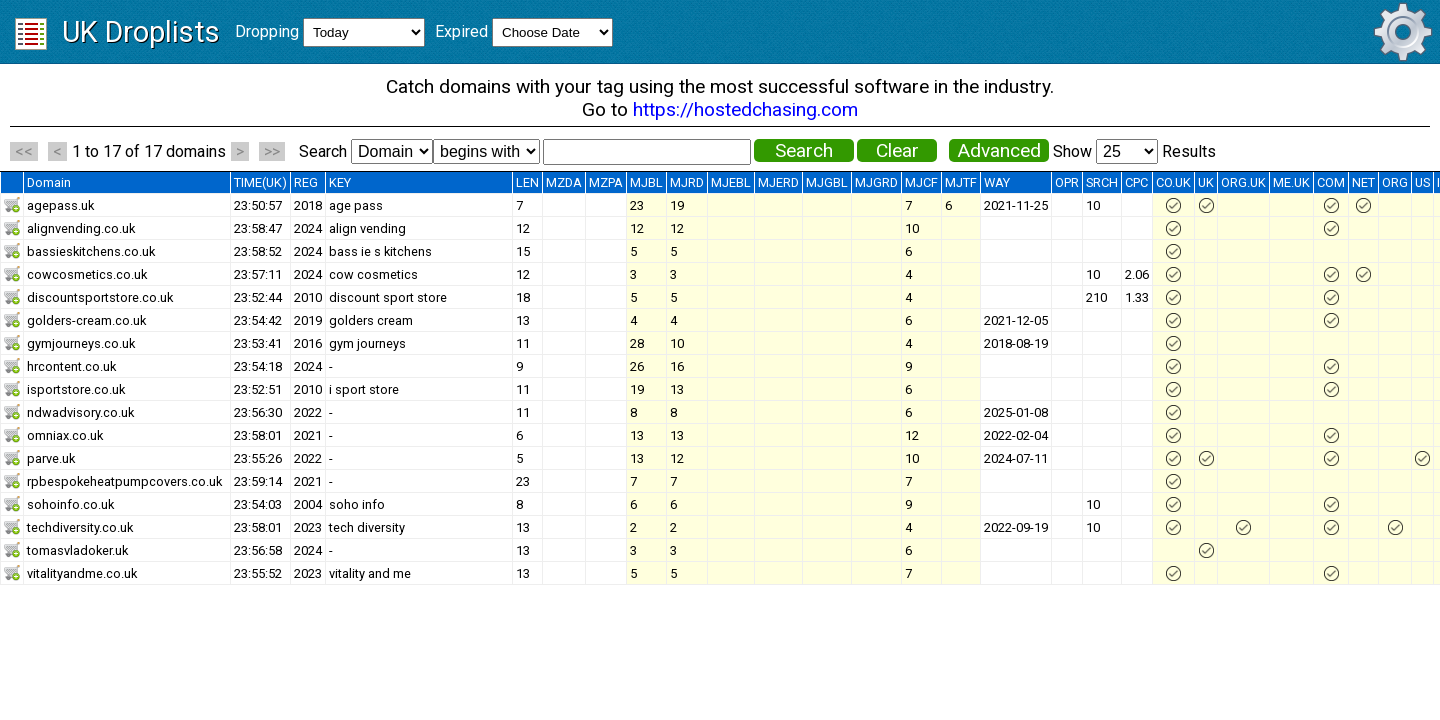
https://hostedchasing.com (745, 109)
